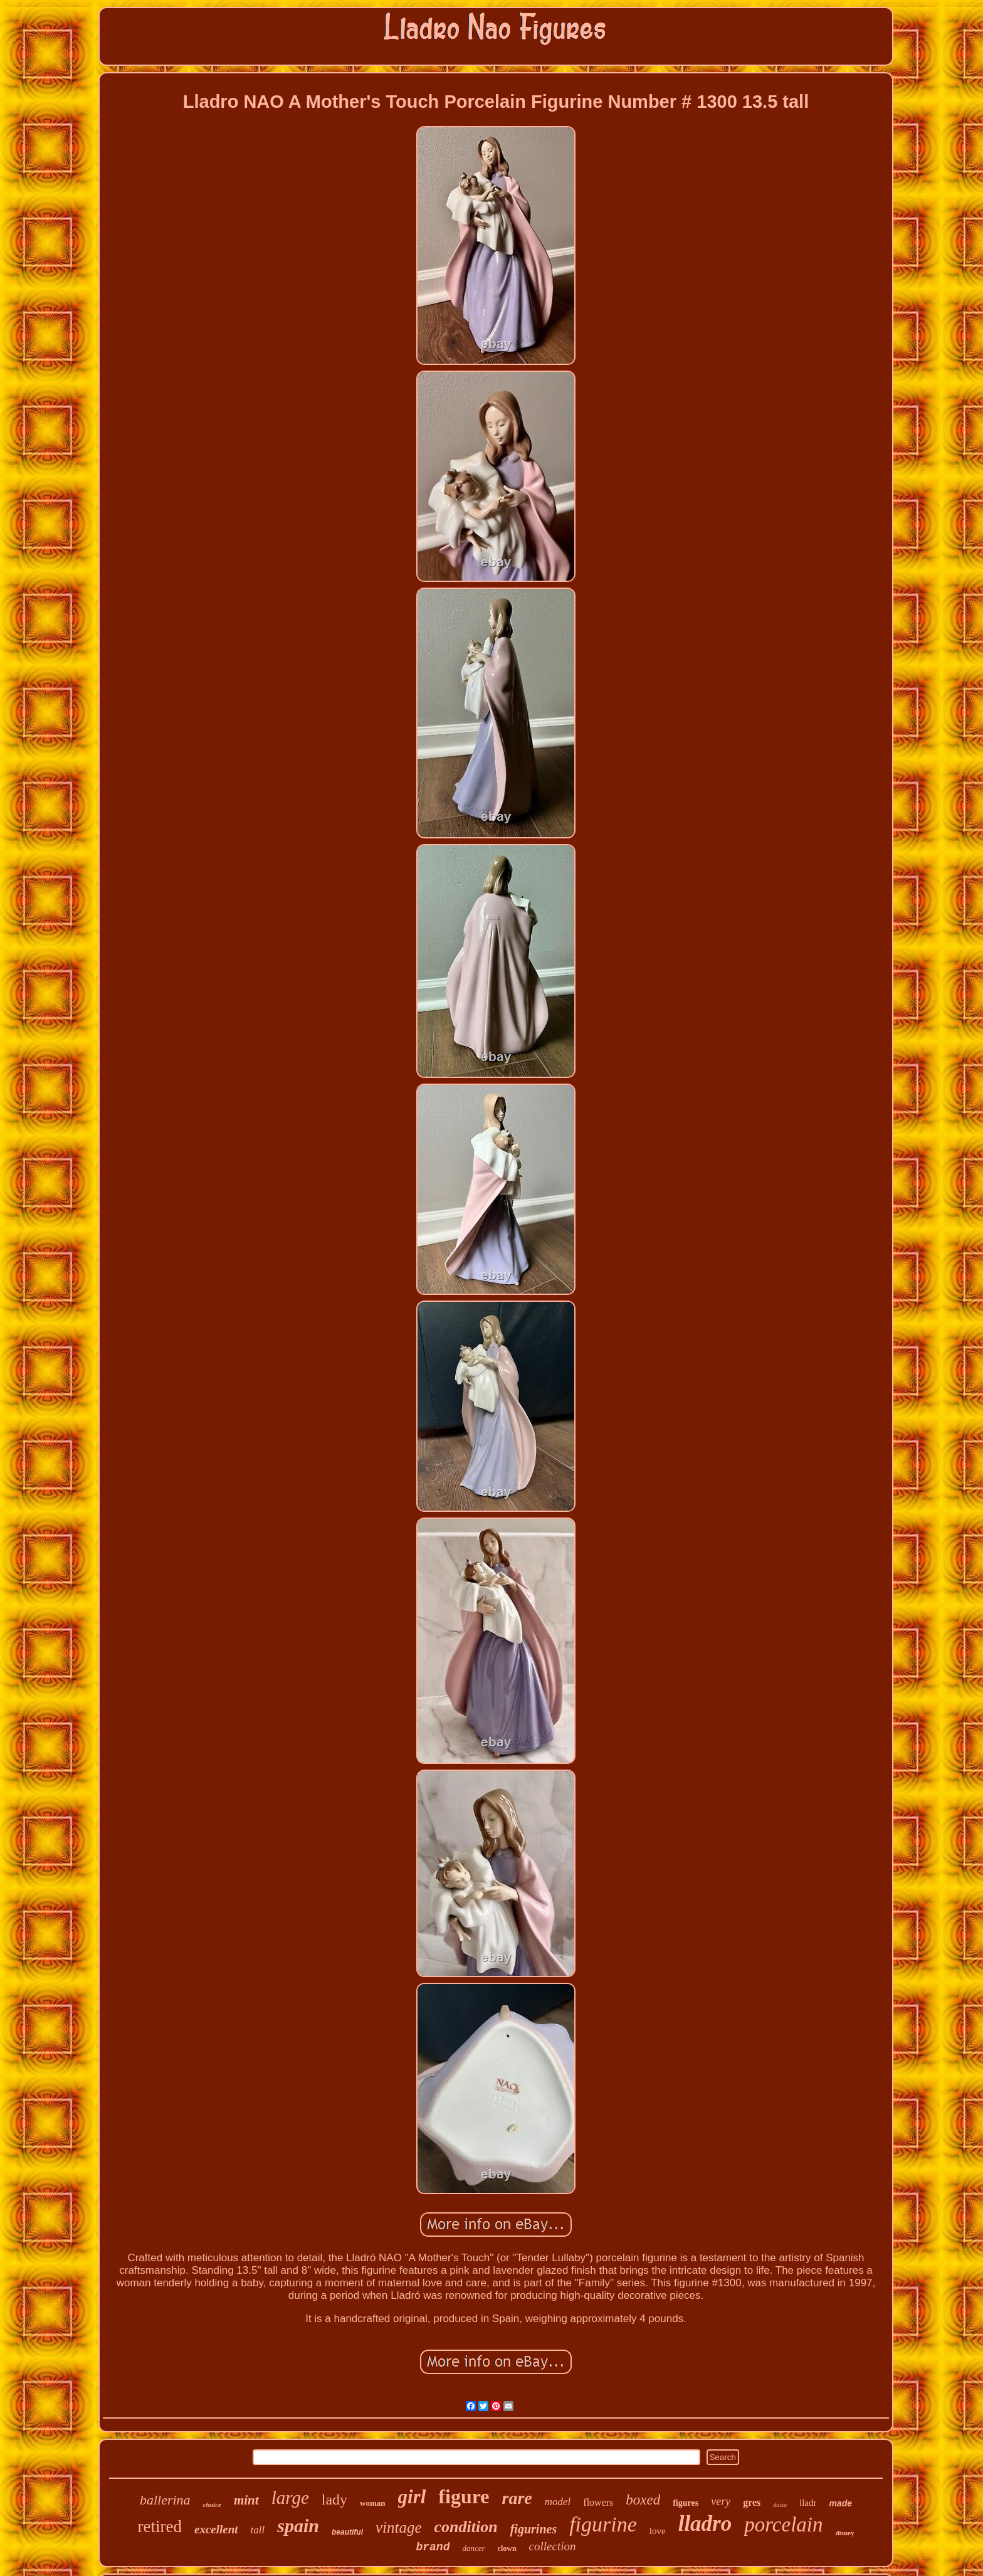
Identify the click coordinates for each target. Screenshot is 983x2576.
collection (552, 2546)
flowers (598, 2502)
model (558, 2502)
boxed (643, 2500)
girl (412, 2497)
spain (298, 2525)
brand (432, 2547)
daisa (780, 2504)
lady (334, 2499)
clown (507, 2548)
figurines (533, 2529)
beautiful (347, 2532)
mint (246, 2500)
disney (845, 2532)
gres (751, 2502)
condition (466, 2527)
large (290, 2498)
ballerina (165, 2500)
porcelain (783, 2524)
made (840, 2503)
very (720, 2501)
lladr (808, 2503)
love (657, 2531)
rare (517, 2498)
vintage (399, 2527)
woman (372, 2503)
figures (685, 2503)
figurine (603, 2524)
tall (258, 2530)
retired (160, 2526)
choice (212, 2504)
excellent (216, 2529)
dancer (473, 2548)
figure (463, 2496)
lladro (705, 2523)
